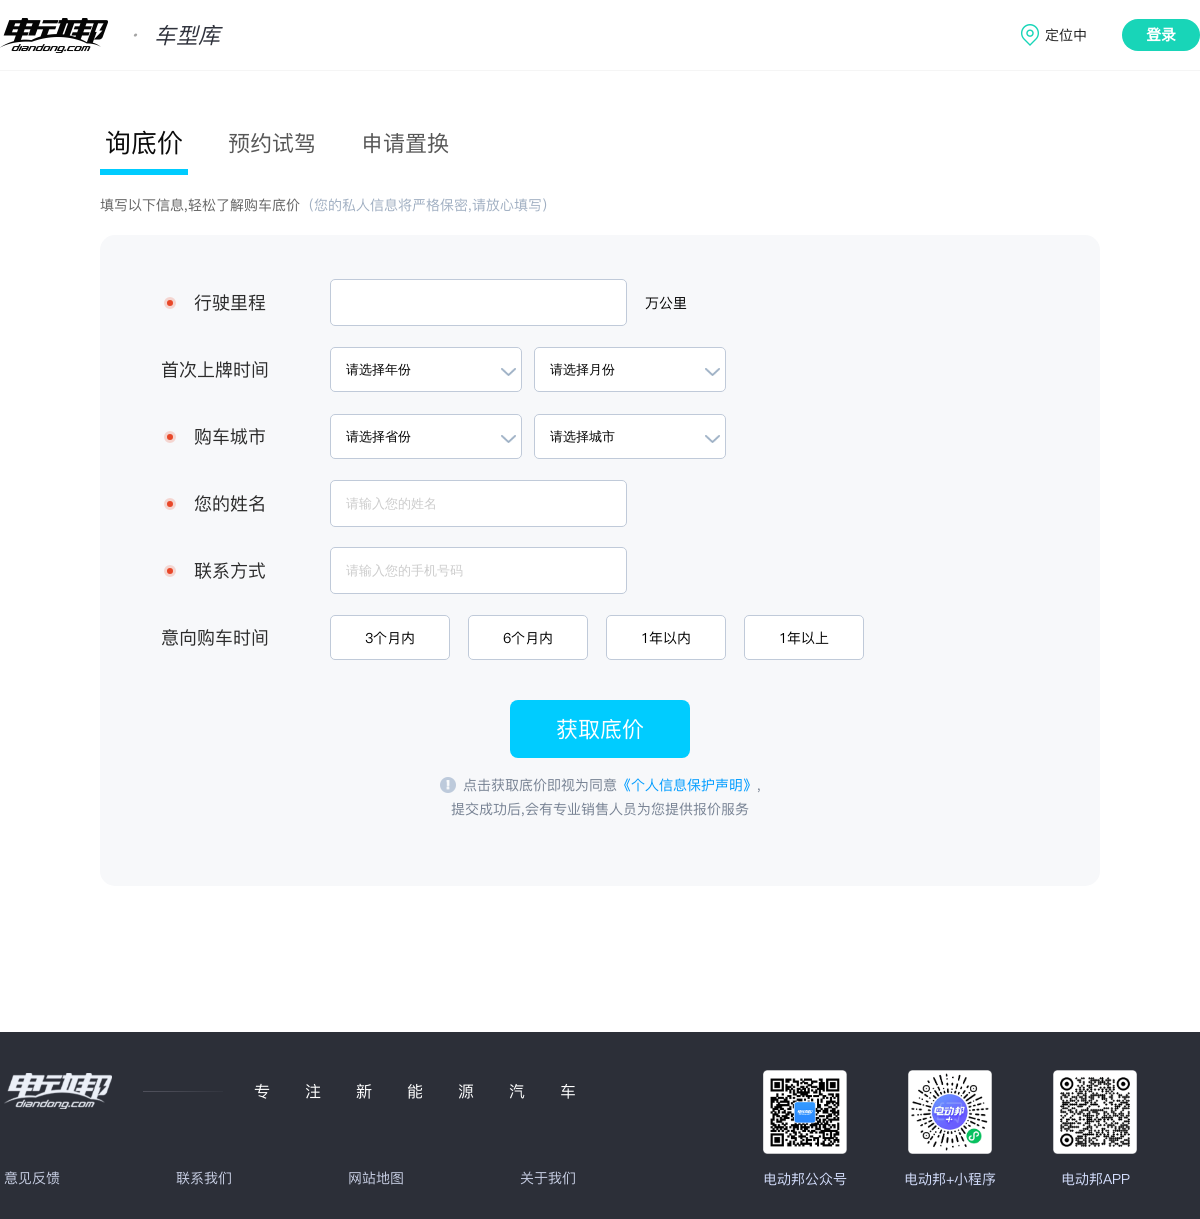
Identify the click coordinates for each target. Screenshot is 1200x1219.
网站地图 (376, 1178)
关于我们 (548, 1178)
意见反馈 (32, 1178)
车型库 (187, 35)
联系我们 (204, 1178)
